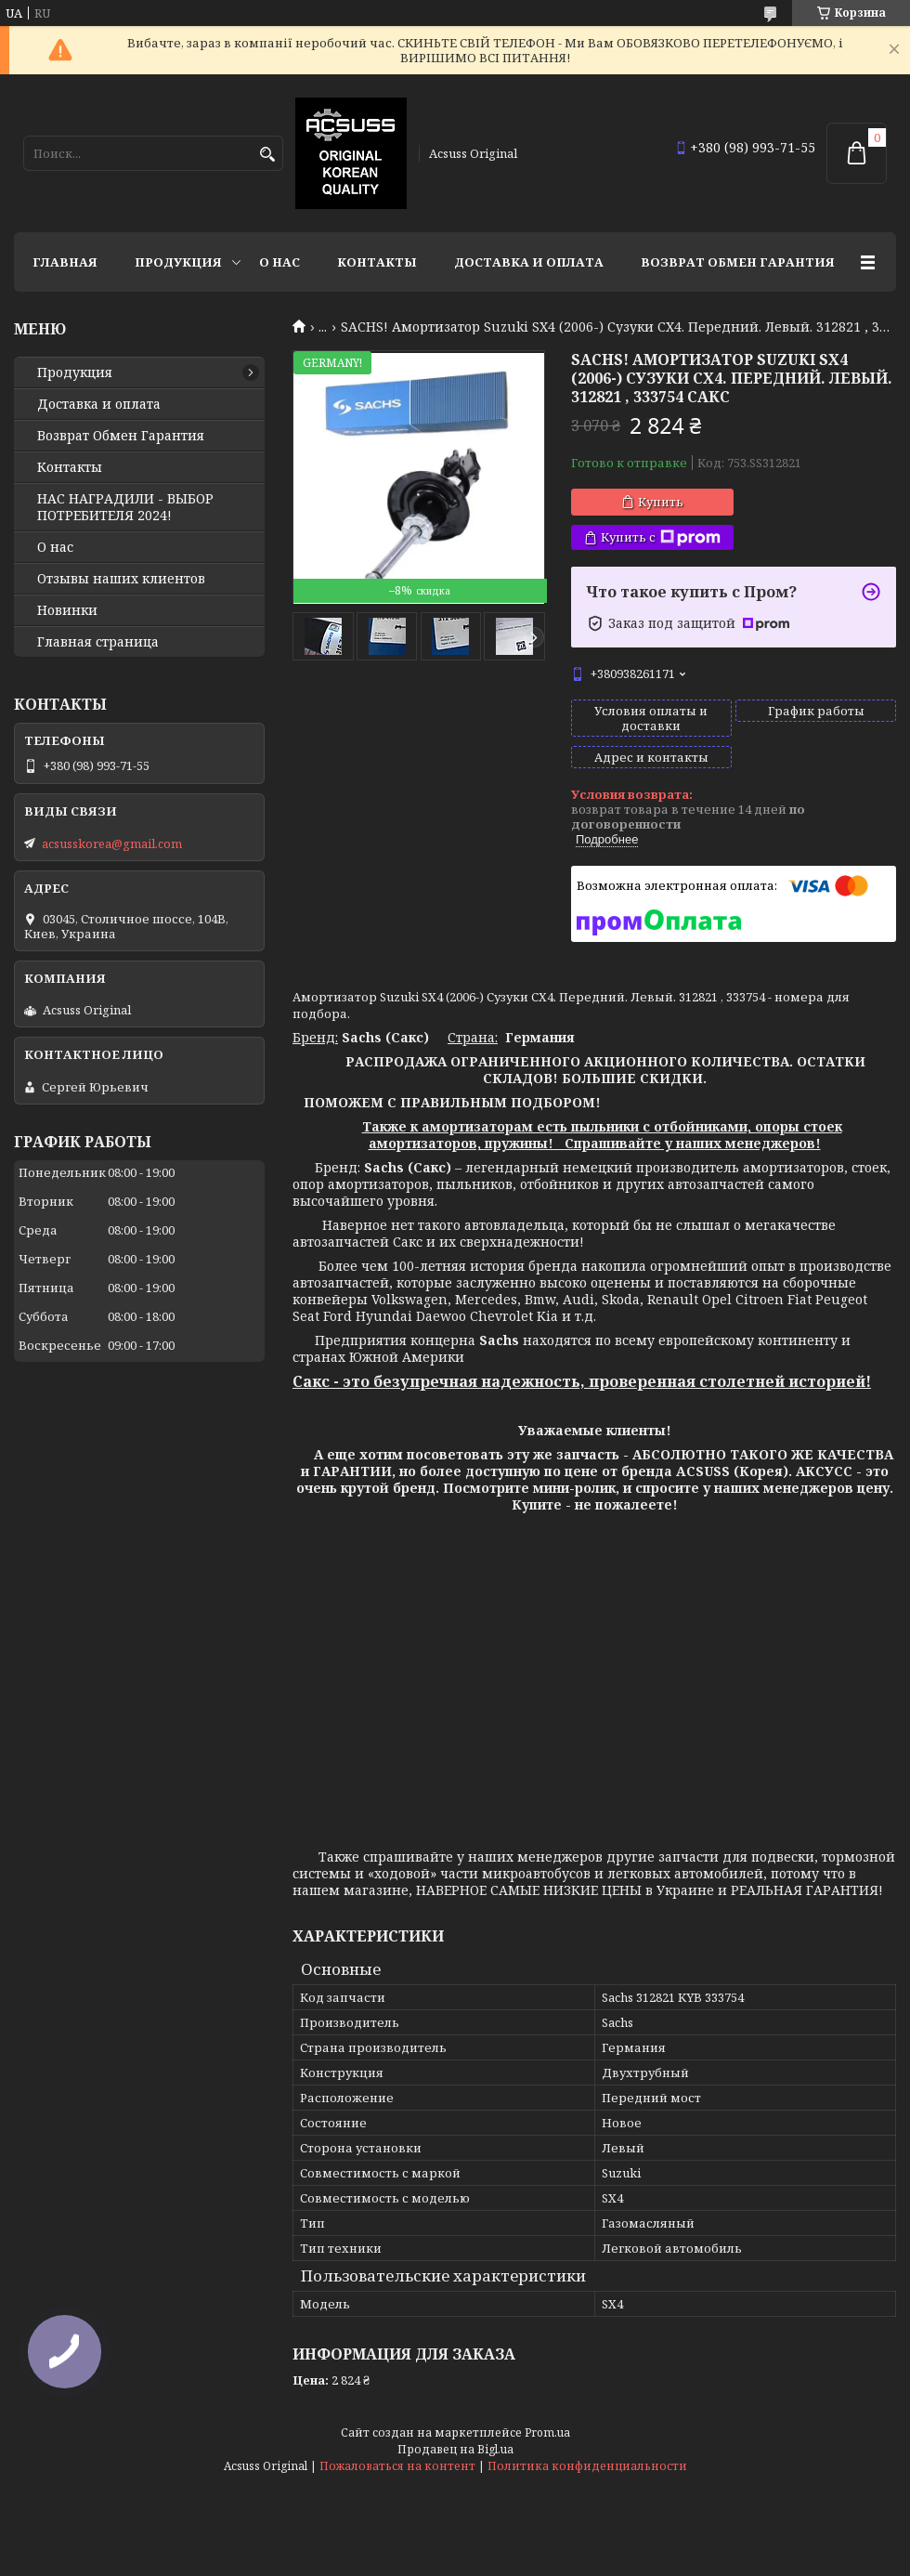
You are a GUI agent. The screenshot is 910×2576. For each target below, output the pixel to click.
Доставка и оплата (529, 262)
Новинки (67, 610)
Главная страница (98, 642)
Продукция (178, 262)
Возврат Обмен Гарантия (738, 262)
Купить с (661, 537)
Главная (65, 262)
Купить (660, 501)
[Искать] (267, 154)
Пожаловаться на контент (397, 2466)
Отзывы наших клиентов (121, 578)
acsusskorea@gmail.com (112, 843)
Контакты (377, 262)
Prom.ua (547, 2432)
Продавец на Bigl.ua (455, 2449)
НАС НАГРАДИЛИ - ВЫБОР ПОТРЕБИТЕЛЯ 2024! (125, 507)
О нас (279, 262)
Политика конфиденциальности (587, 2466)
